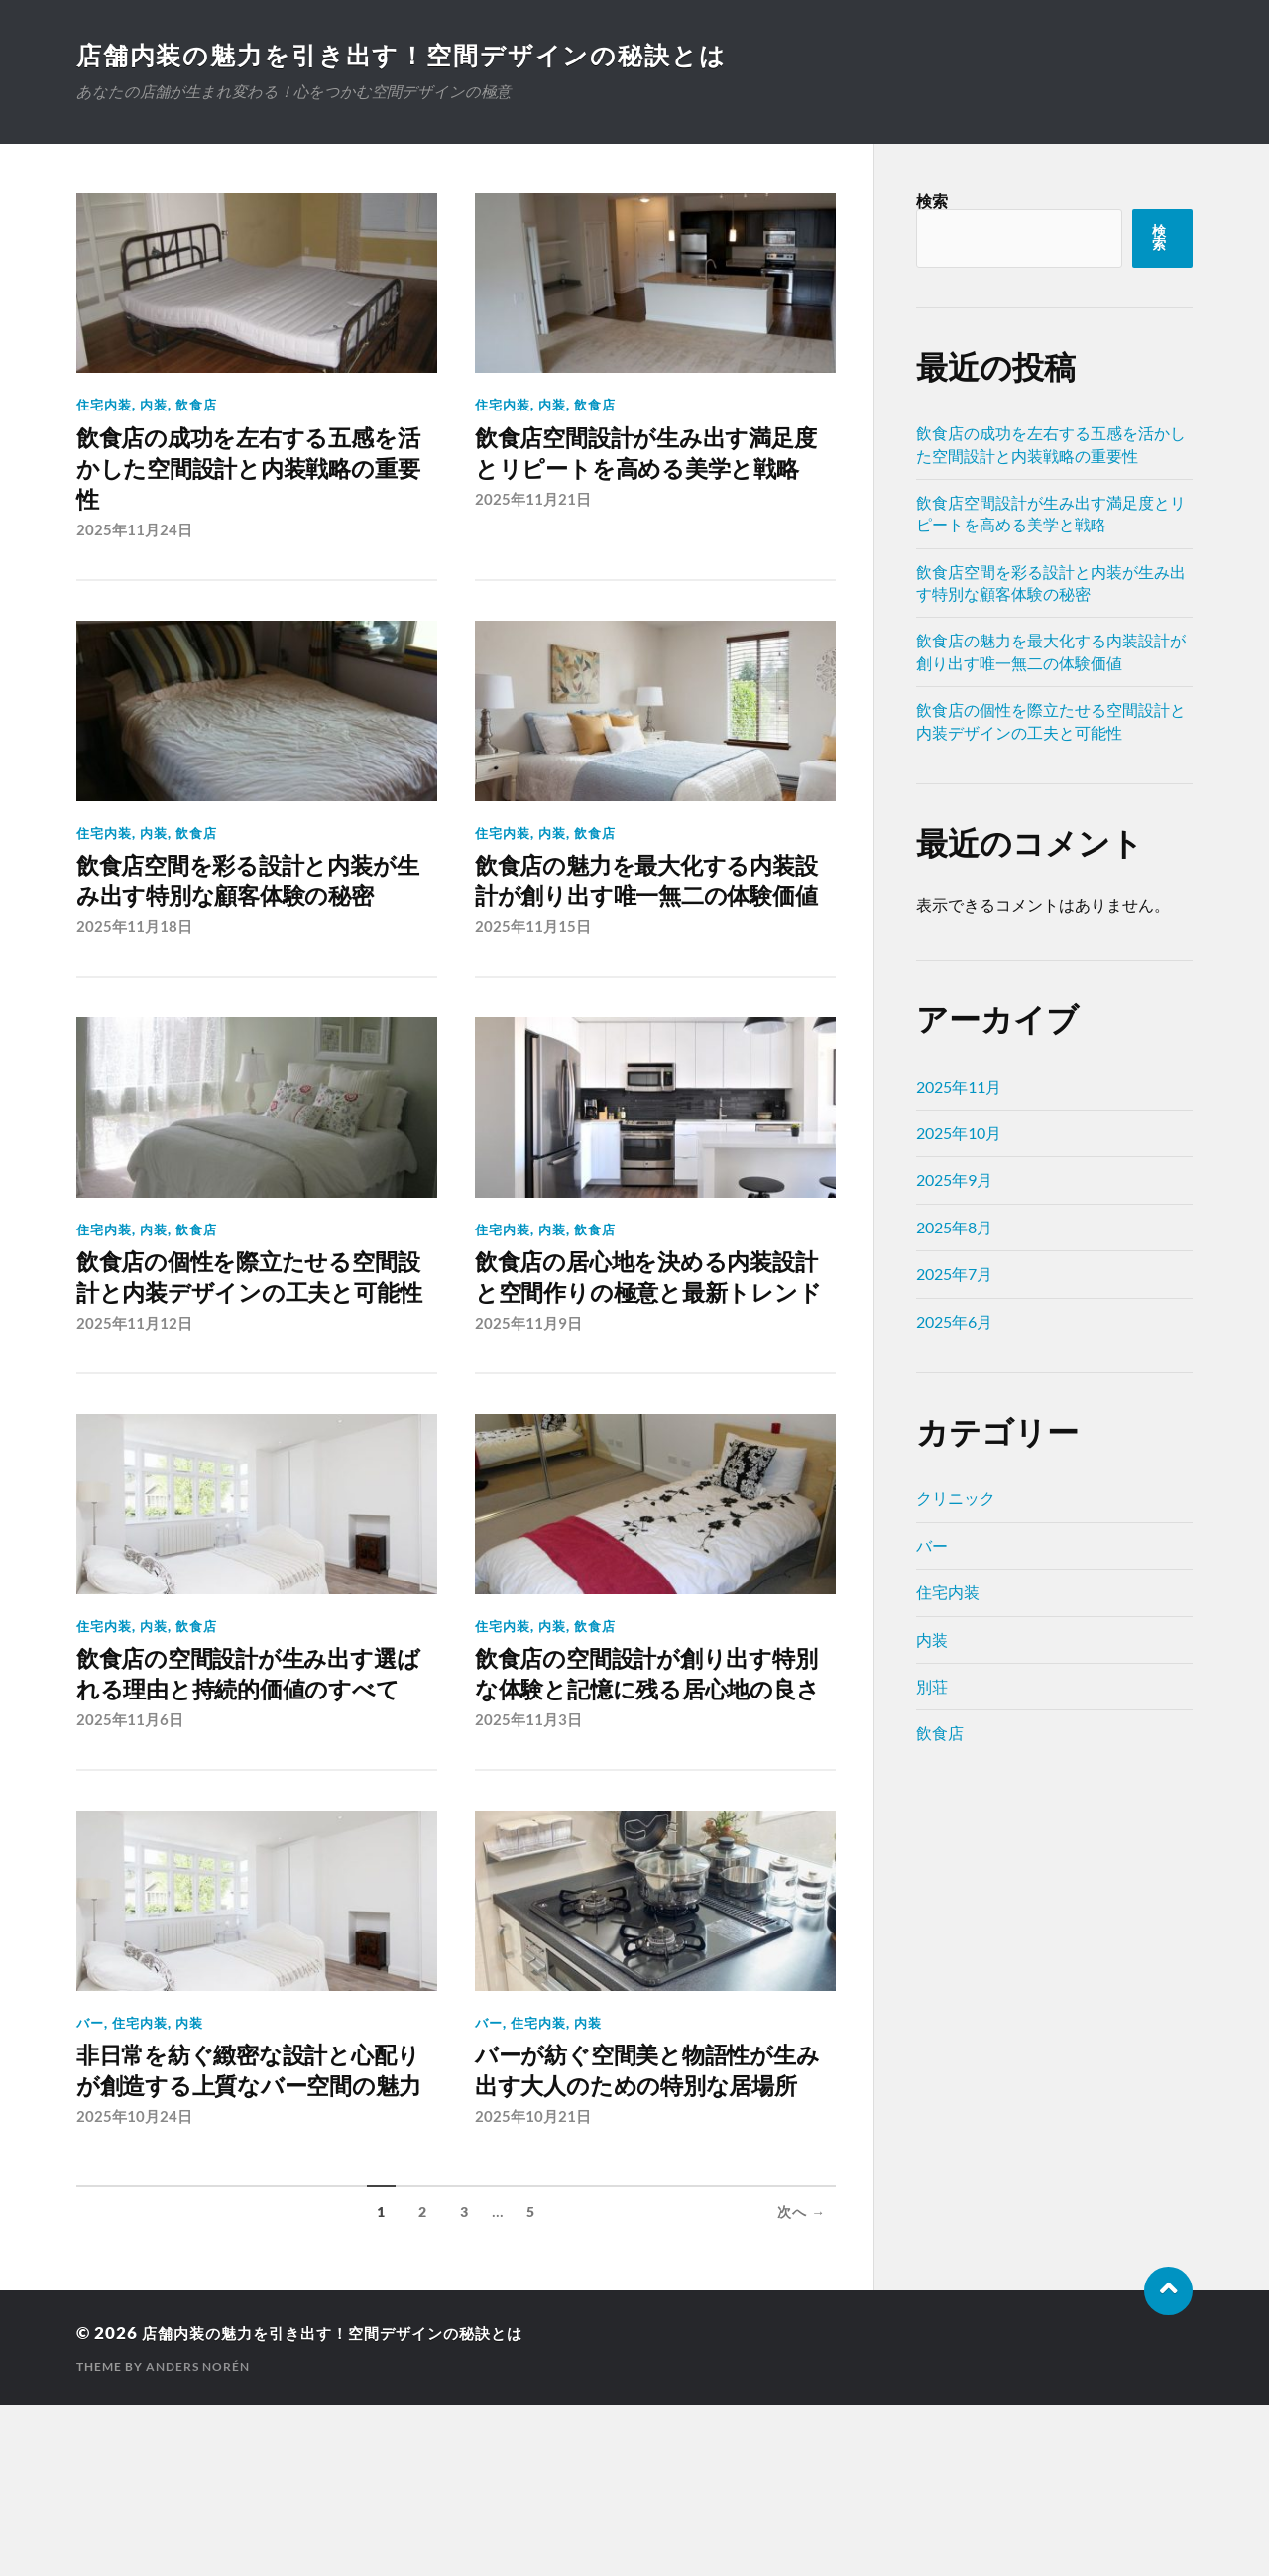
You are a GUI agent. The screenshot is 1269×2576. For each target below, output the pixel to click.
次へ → (801, 2384)
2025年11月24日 (134, 539)
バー (90, 2154)
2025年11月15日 (533, 977)
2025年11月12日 (134, 1414)
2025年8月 (954, 1227)
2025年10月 (958, 1132)
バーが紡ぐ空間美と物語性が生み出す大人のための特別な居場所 (644, 2221)
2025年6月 (954, 1321)
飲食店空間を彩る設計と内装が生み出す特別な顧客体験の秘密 (244, 911)
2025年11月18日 (134, 977)
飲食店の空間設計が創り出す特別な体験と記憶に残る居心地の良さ (643, 1784)
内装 (154, 404)
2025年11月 (958, 1086)
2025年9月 (954, 1179)
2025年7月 (954, 1273)
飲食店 (196, 404)
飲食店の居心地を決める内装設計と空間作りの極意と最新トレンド (643, 1348)
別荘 (932, 1686)
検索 (932, 200)
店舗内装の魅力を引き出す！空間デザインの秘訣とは (414, 54)
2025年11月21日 (533, 539)
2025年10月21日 (533, 2288)
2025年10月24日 (134, 2288)
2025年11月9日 (528, 1414)
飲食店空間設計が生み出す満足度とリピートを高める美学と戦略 (655, 473)
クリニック (955, 1497)
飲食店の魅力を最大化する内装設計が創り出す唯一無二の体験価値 (643, 911)
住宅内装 (104, 404)
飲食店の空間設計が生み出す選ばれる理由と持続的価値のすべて (244, 1784)
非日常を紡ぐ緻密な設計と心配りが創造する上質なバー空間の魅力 (245, 2221)
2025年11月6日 (129, 1851)
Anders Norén (198, 2536)
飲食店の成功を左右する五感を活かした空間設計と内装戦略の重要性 (244, 473)
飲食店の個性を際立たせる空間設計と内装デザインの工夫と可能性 (245, 1348)
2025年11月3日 (528, 1851)
